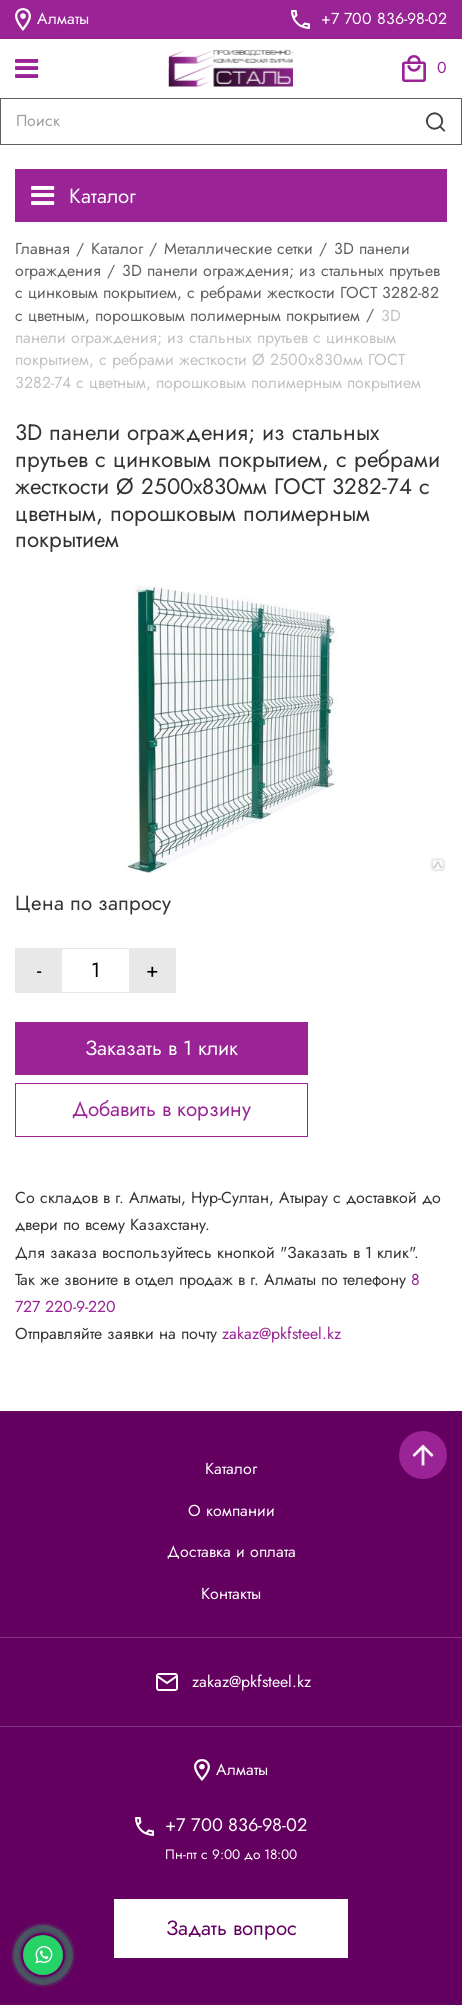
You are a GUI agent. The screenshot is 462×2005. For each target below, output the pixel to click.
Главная (42, 248)
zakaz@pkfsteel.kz (281, 1333)
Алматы (52, 19)
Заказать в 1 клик (161, 1048)
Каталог (83, 196)
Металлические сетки (238, 248)
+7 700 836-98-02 (384, 19)
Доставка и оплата (231, 1552)
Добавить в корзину (161, 1109)
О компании (231, 1511)
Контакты (231, 1594)
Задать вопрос (231, 1928)
